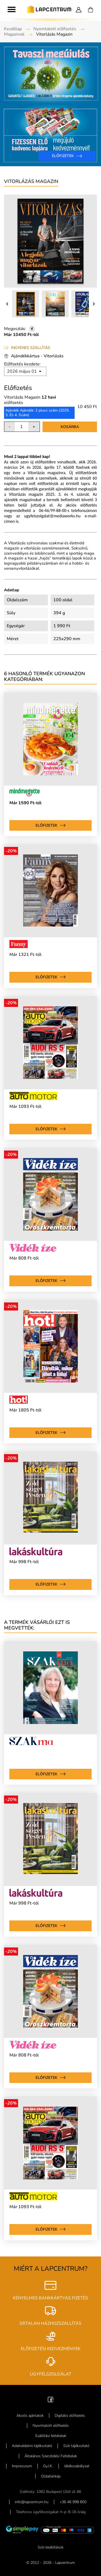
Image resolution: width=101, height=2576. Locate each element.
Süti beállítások (51, 2547)
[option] (50, 104)
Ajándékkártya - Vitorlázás (37, 356)
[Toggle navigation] (11, 9)
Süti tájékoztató (76, 2445)
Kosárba (70, 426)
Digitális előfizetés (70, 2415)
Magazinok (14, 34)
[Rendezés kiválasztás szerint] (25, 371)
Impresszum (22, 2466)
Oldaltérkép (51, 2476)
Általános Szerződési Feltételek (51, 2456)
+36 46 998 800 (73, 2501)
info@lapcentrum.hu (31, 2501)
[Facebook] (50, 2399)
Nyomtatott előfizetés (54, 29)
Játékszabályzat (76, 2466)
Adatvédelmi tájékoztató (32, 2445)
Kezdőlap (13, 29)
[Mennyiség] (21, 427)
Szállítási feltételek (50, 2435)
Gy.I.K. (48, 2466)
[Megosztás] (32, 328)
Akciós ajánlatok (30, 2415)
